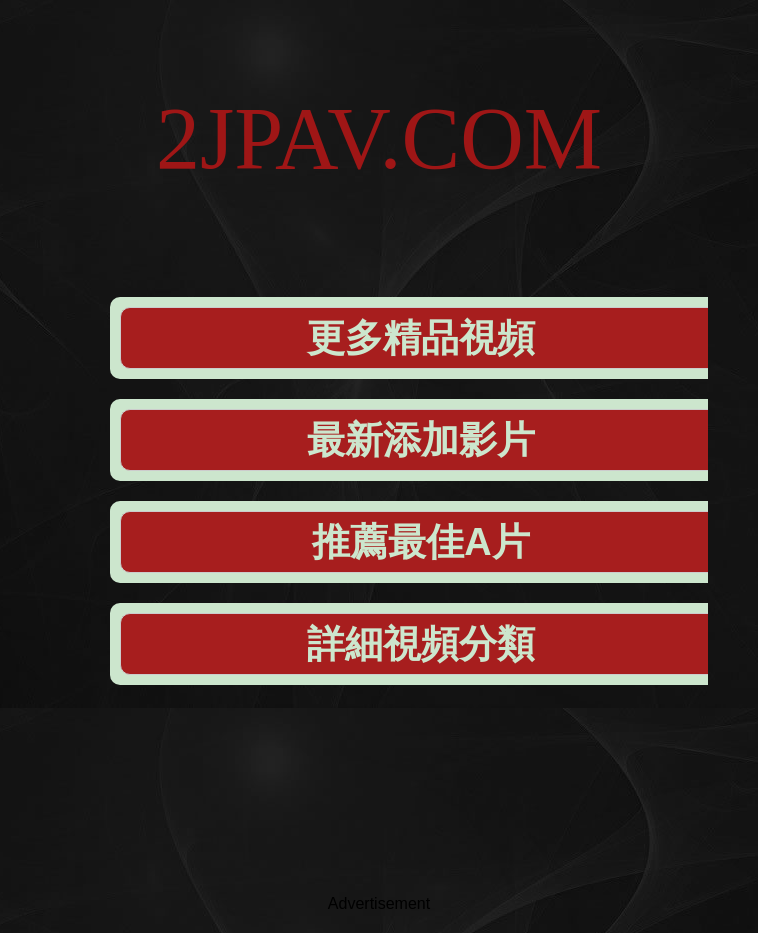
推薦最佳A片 (420, 542)
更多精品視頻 (421, 338)
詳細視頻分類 (421, 644)
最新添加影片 (421, 440)
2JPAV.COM (379, 138)
